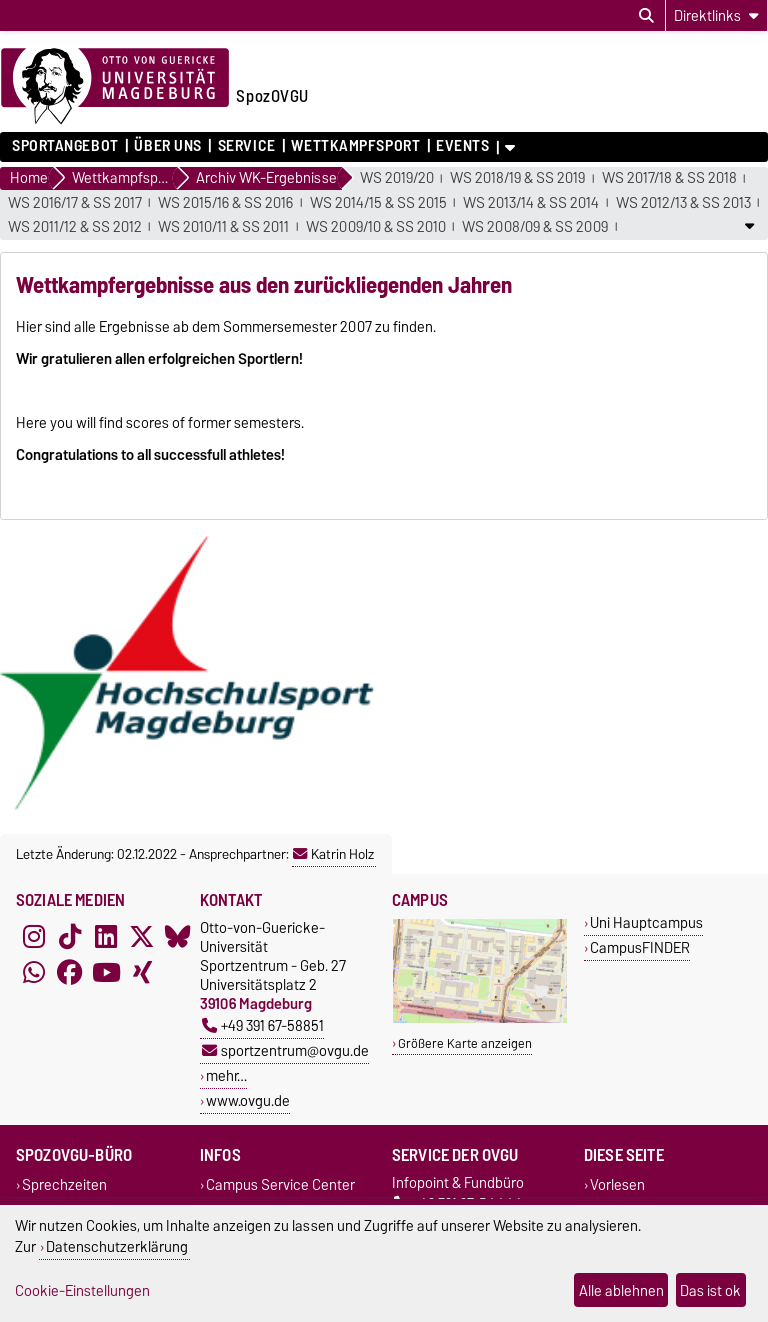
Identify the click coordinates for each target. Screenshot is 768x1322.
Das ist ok (710, 1290)
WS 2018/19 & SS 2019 (517, 178)
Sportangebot (65, 146)
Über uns (167, 146)
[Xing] (142, 972)
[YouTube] (106, 972)
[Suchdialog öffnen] (646, 16)
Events (462, 146)
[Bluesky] (178, 936)
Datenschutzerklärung (117, 1246)
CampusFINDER (640, 947)
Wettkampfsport (355, 146)
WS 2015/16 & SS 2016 (225, 203)
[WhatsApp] (34, 972)
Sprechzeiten (64, 1184)
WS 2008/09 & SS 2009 (535, 227)
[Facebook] (70, 972)
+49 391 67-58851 (263, 1025)
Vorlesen (617, 1184)
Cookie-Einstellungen (82, 1290)
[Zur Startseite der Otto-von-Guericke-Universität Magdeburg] (115, 87)
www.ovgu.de (248, 1100)
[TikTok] (70, 936)
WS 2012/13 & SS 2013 (683, 203)
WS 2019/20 (397, 178)
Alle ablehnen (621, 1290)
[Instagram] (34, 936)
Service (247, 146)
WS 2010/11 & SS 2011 (223, 227)
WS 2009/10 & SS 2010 (376, 227)
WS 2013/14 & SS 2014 (531, 203)
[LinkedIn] (106, 936)
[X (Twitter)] (142, 936)
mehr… (226, 1075)
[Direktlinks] (716, 15)
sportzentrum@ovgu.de (285, 1050)
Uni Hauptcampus (646, 922)
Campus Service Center (280, 1184)
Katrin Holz (333, 854)
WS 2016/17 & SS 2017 (75, 203)
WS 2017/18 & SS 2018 (669, 178)
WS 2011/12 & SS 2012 (75, 227)
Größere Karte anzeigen (465, 1043)
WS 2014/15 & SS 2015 (378, 203)
